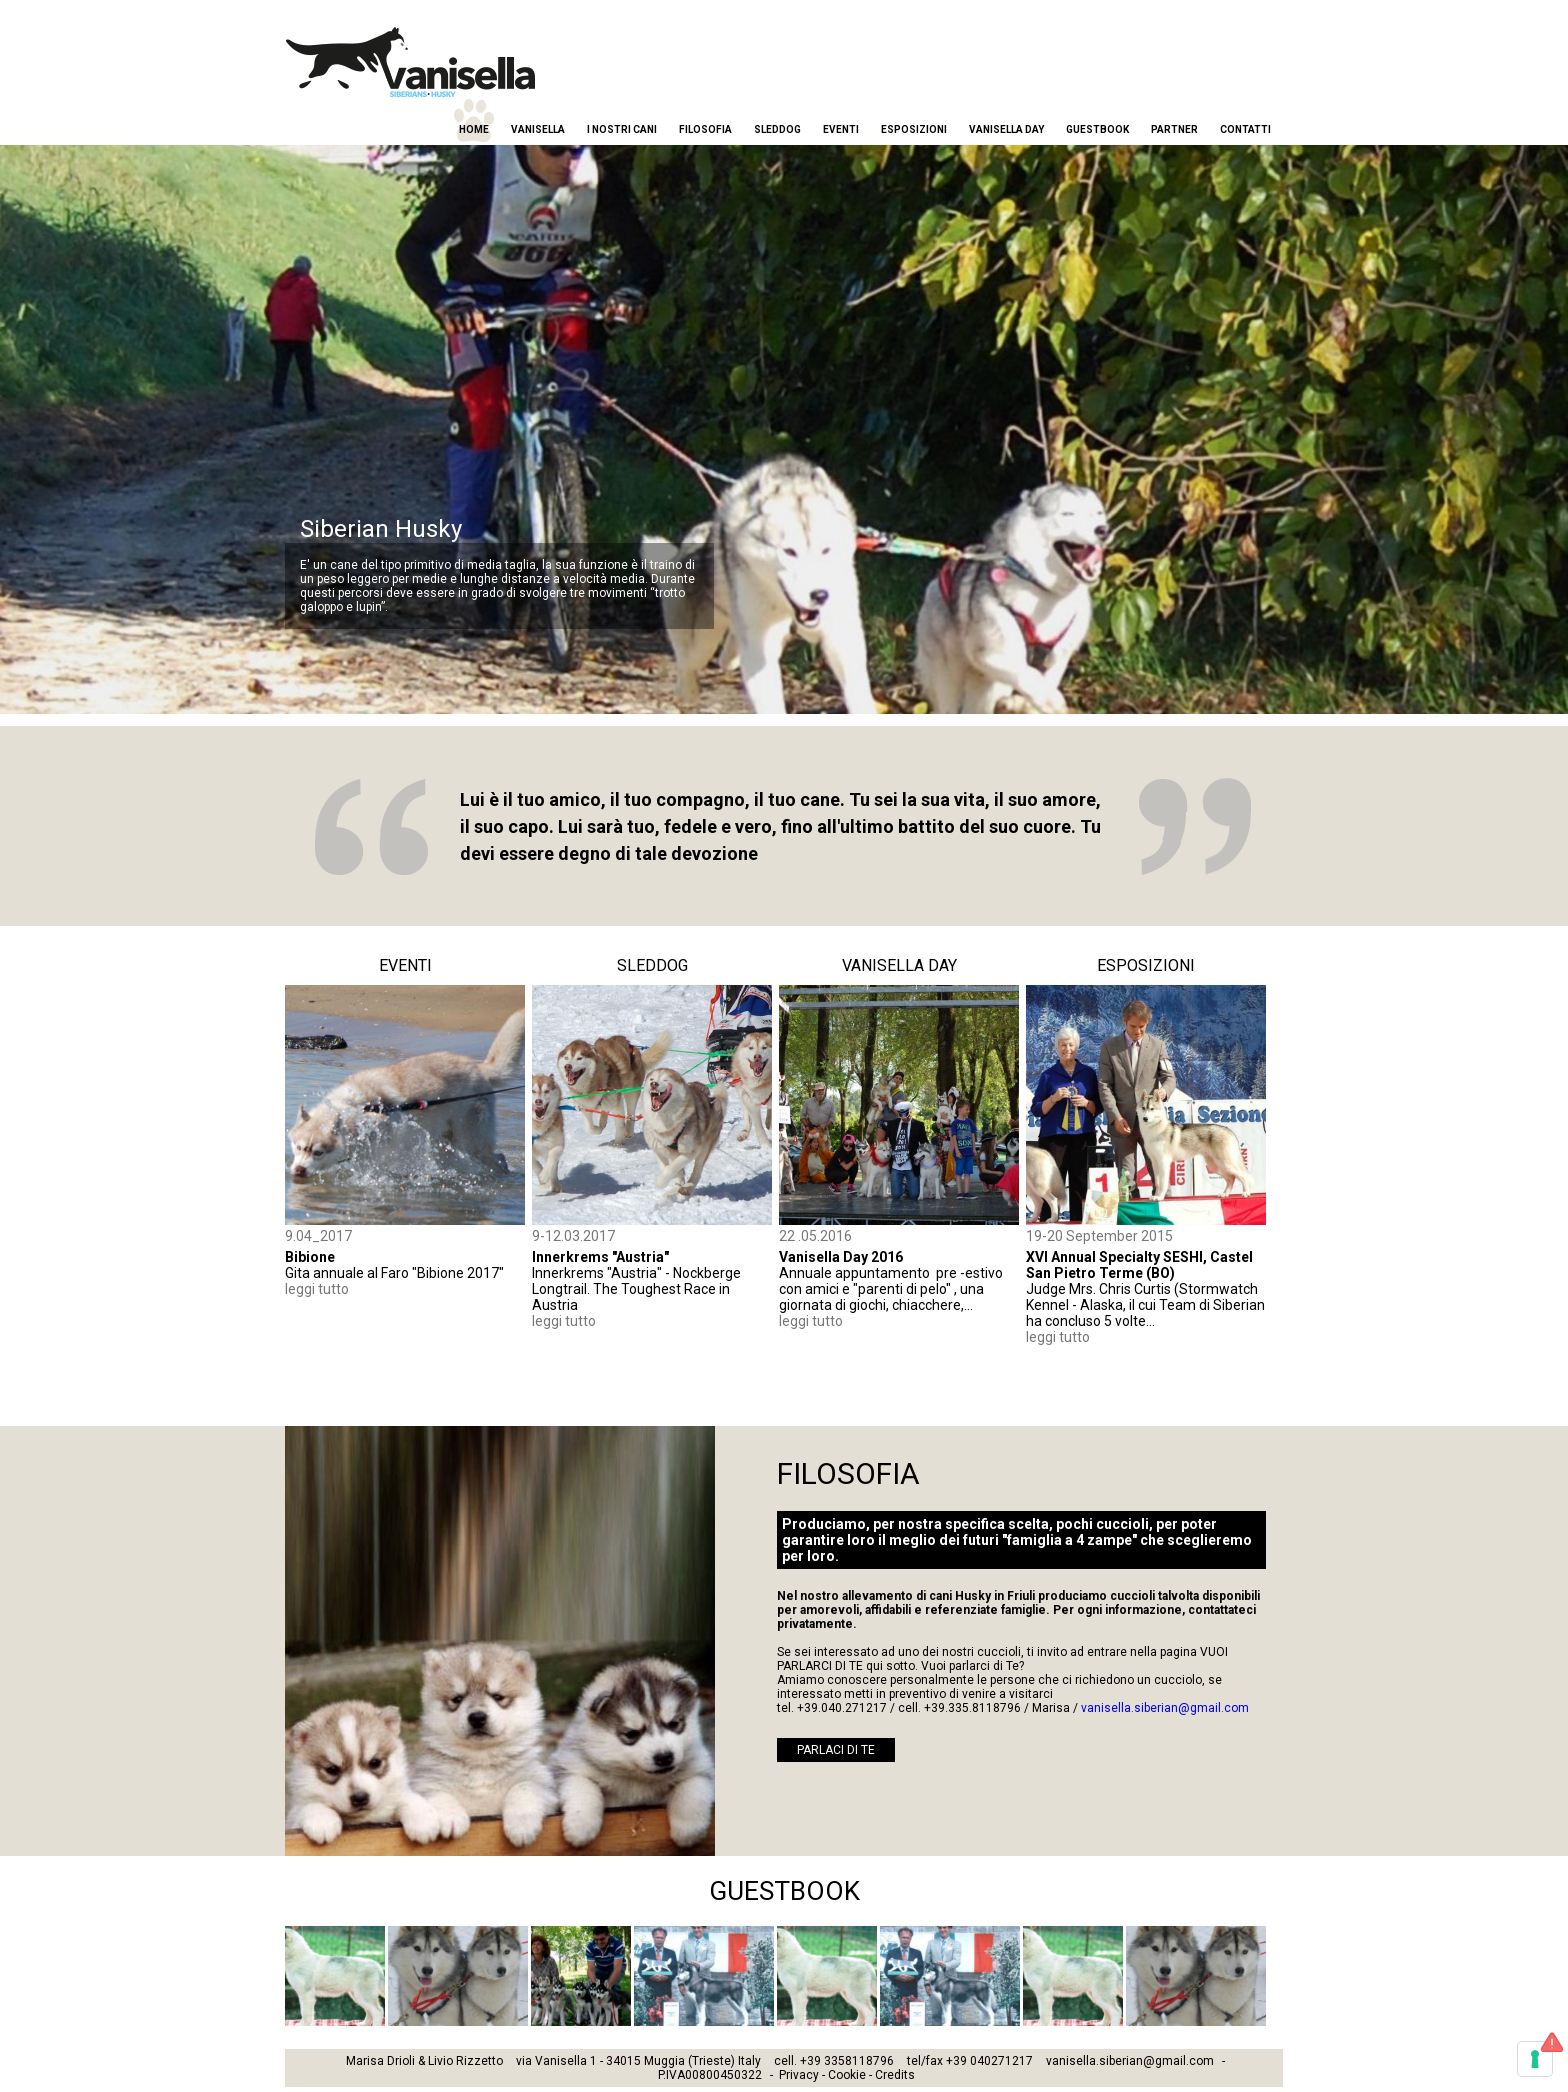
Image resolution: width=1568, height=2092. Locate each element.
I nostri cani (622, 129)
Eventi (841, 129)
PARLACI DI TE (836, 1750)
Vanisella (538, 129)
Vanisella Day (1006, 129)
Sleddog (777, 129)
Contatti (1245, 129)
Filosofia (705, 129)
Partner (1174, 129)
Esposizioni (914, 129)
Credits (895, 2075)
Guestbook (1097, 129)
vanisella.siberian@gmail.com (1165, 1708)
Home (474, 129)
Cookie (847, 2075)
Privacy (799, 2075)
